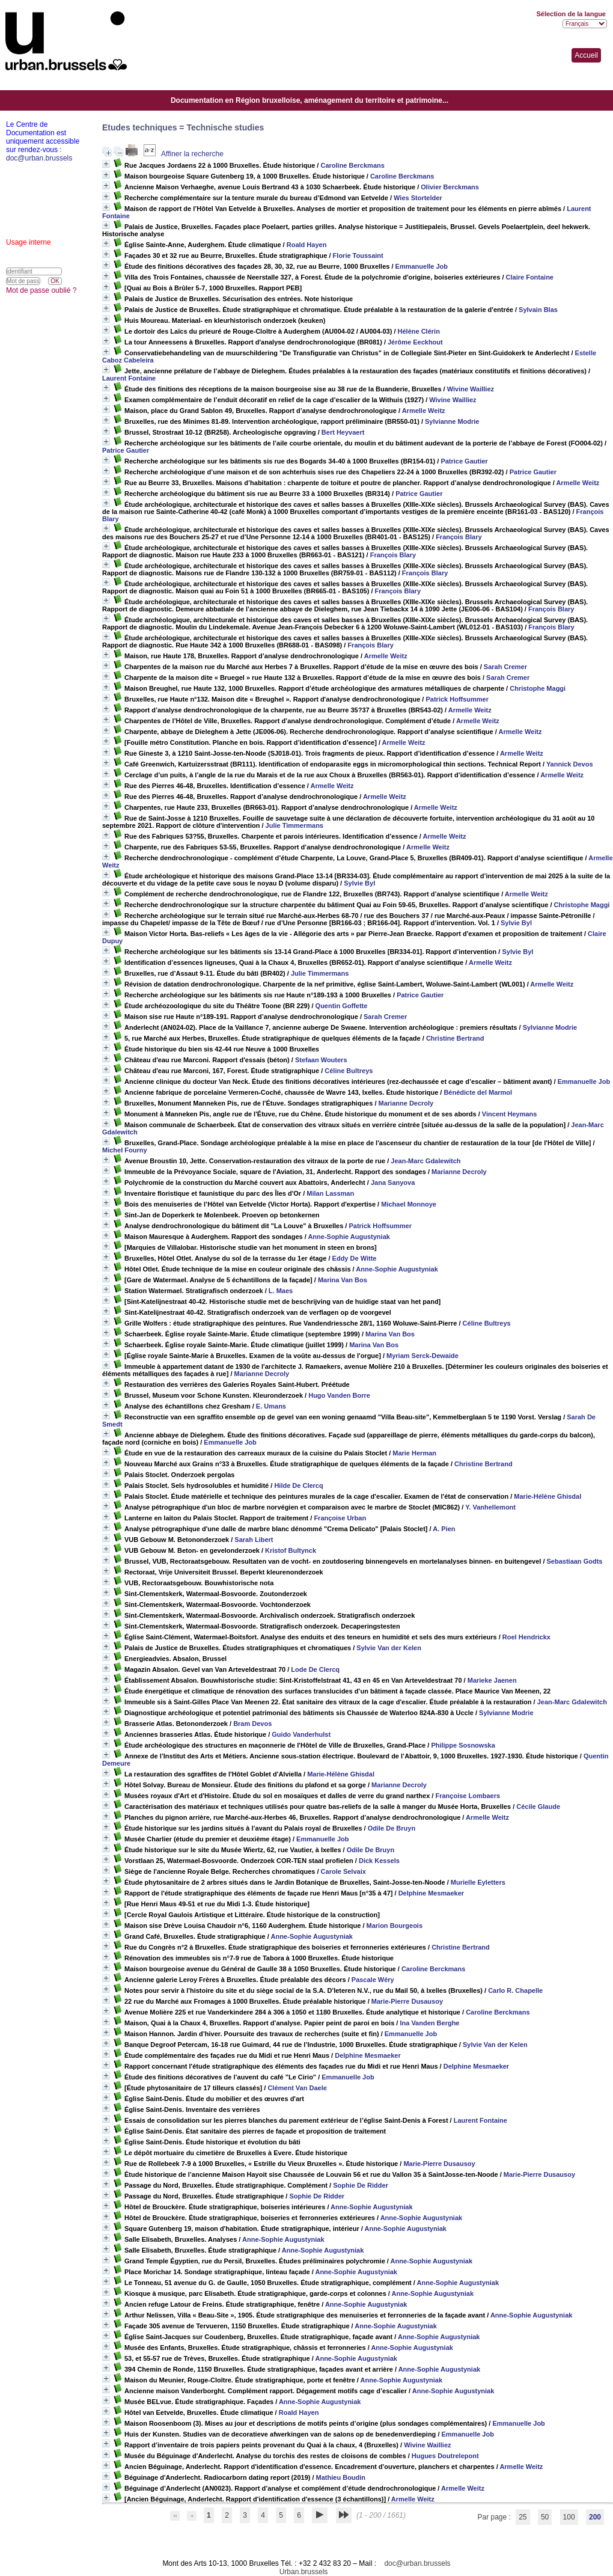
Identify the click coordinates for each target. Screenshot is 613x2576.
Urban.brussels (303, 2572)
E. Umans (271, 1406)
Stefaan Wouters (321, 1059)
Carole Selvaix (343, 1871)
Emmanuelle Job (421, 266)
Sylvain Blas (538, 309)
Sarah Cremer (505, 666)
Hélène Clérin (419, 331)
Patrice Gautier (125, 450)
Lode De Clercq (315, 1669)
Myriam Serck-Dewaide (422, 1355)
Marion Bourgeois (395, 1925)
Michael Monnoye (408, 1204)
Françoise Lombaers (467, 1795)
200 (595, 2517)
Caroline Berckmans (352, 165)
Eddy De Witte (354, 1258)
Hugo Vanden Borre (339, 1395)
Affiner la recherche (192, 154)
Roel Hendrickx (526, 1637)
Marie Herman (414, 1453)
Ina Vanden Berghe (429, 2023)
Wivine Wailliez (470, 389)
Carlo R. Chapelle (515, 1990)
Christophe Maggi (538, 688)
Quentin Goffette (342, 1005)
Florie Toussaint (358, 255)
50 (545, 2517)
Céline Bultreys (349, 1070)
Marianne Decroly (406, 1103)
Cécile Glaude (538, 1806)
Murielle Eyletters (478, 1882)
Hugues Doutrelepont (445, 2455)
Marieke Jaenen (492, 1680)
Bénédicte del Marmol (478, 1092)
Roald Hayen (307, 244)
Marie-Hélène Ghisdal (547, 1496)
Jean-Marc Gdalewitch (425, 1160)
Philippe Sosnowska (463, 1745)
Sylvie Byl (359, 883)
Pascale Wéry (373, 1979)
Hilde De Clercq (298, 1485)
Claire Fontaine (530, 277)
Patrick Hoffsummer (457, 699)
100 (569, 2517)
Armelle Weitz (423, 410)
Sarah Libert (253, 1539)
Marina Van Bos (342, 1279)
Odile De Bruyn (391, 1828)
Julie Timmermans (294, 825)
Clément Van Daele (296, 2087)
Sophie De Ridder (360, 2185)
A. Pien (444, 1528)
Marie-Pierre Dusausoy (407, 2001)
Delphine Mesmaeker (431, 1893)
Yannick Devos (569, 764)
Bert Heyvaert (343, 432)
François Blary (458, 536)
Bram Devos (252, 1723)
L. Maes (281, 1290)
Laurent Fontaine (129, 378)
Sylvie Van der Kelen (388, 1647)
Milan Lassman (330, 1193)
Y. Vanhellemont (490, 1507)
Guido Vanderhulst (301, 1734)
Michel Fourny (124, 1150)
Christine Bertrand (455, 1038)
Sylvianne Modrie (452, 421)
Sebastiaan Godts (575, 1561)
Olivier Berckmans (450, 187)
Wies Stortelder (418, 197)
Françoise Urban (340, 1518)
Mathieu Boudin (341, 2477)
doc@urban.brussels (417, 2563)
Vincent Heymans (509, 1114)
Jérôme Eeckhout (415, 342)
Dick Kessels (379, 1860)
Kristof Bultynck (290, 1550)
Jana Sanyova (393, 1182)
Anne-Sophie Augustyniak (349, 1236)
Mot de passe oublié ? (41, 290)
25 (522, 2517)
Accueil (586, 55)
